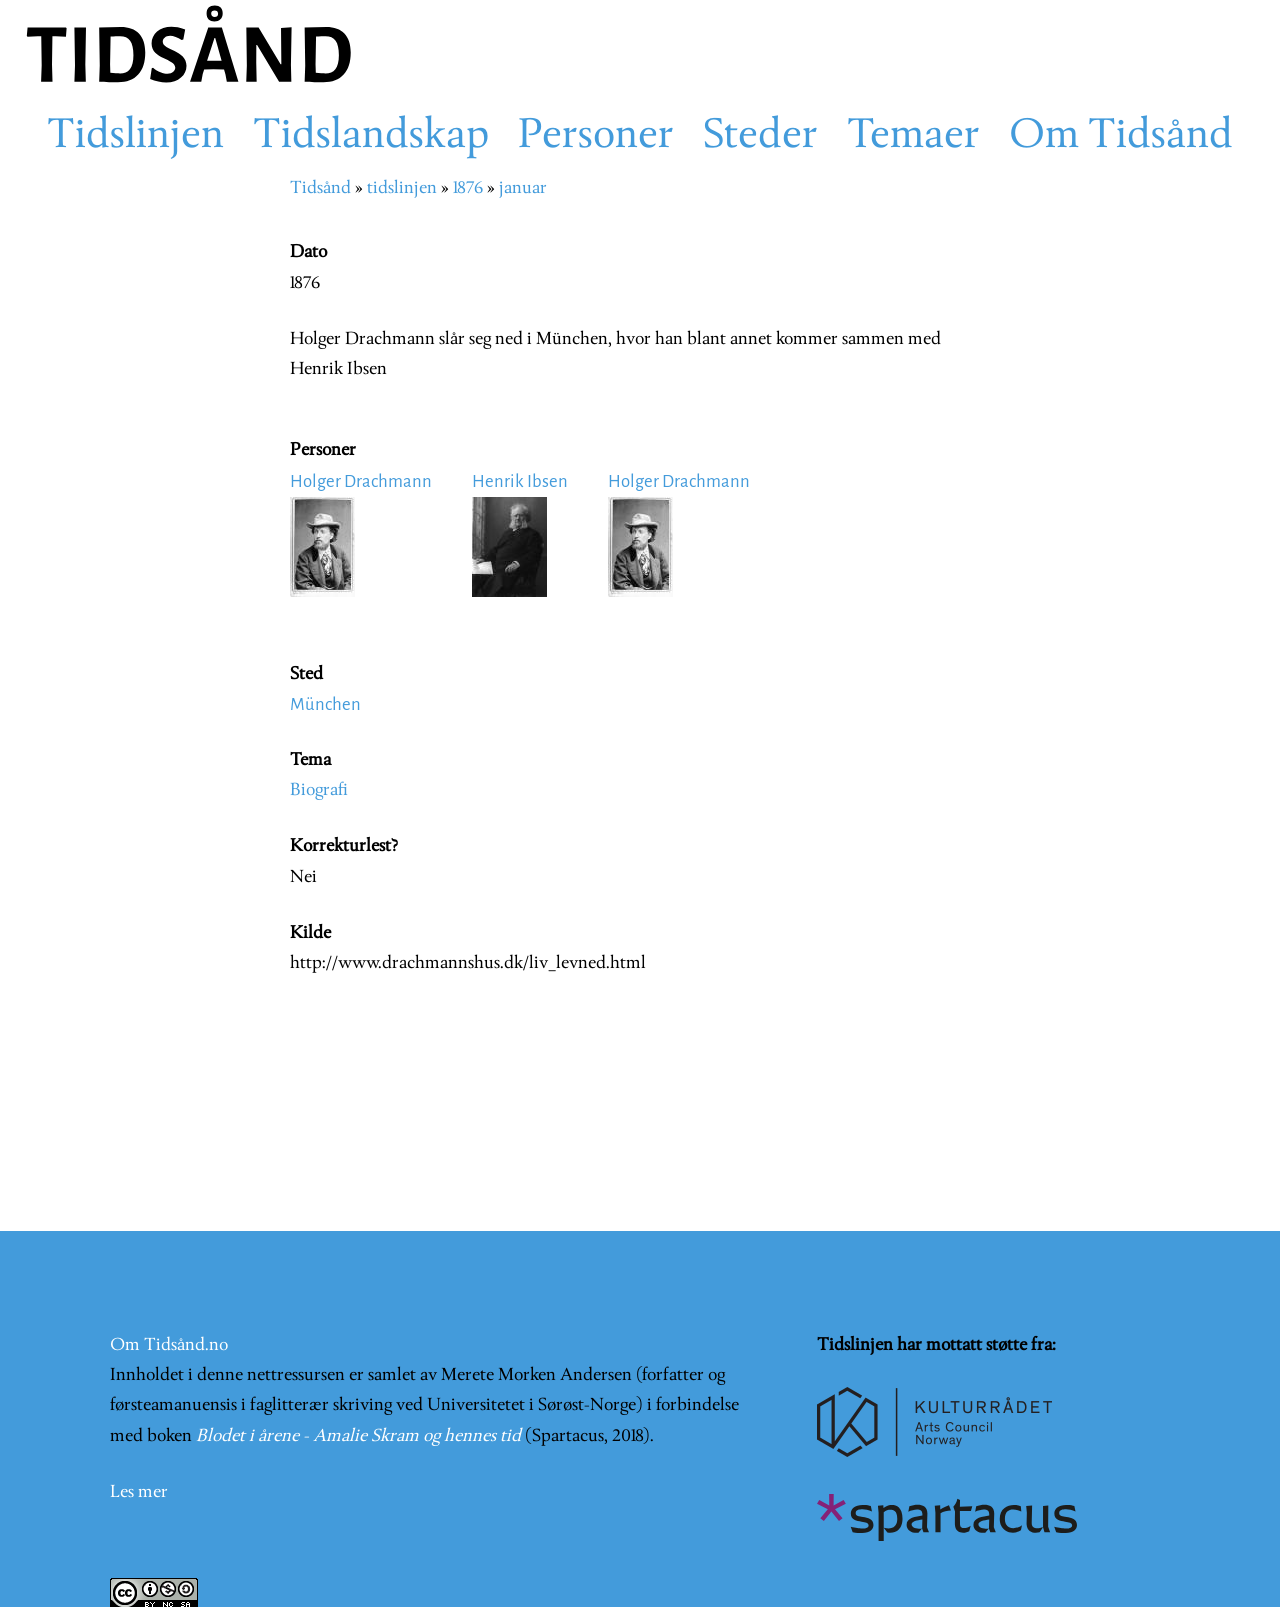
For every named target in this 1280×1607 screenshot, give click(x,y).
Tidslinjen (135, 137)
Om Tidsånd (1121, 137)
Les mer (139, 1492)
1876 (468, 188)
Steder (760, 137)
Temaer (913, 137)
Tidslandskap (371, 137)
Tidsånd (320, 188)
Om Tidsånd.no (169, 1345)
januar (523, 188)
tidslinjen (402, 188)
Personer (596, 137)
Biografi (319, 790)
